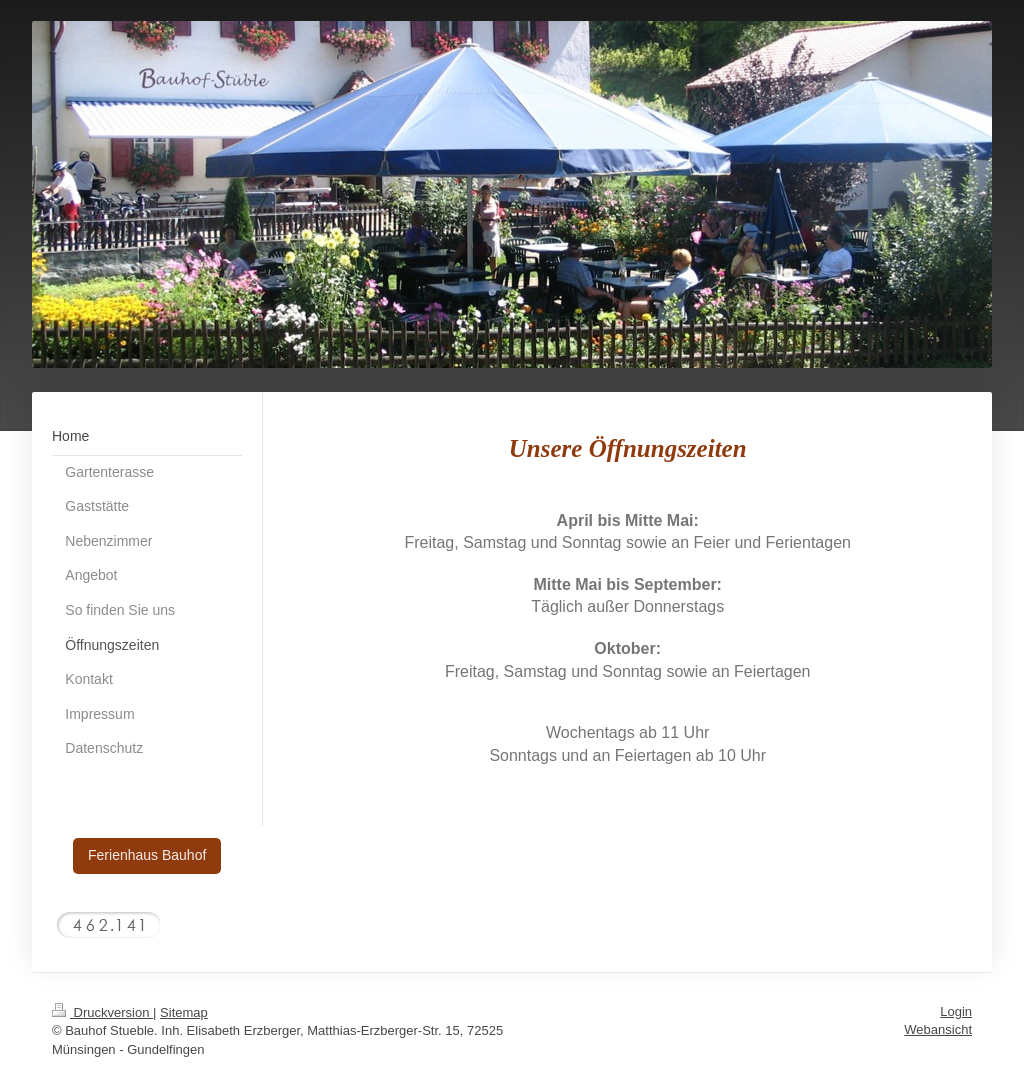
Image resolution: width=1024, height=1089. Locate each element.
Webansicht (938, 1029)
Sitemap (184, 1012)
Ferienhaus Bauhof (147, 855)
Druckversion (102, 1012)
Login (956, 1011)
